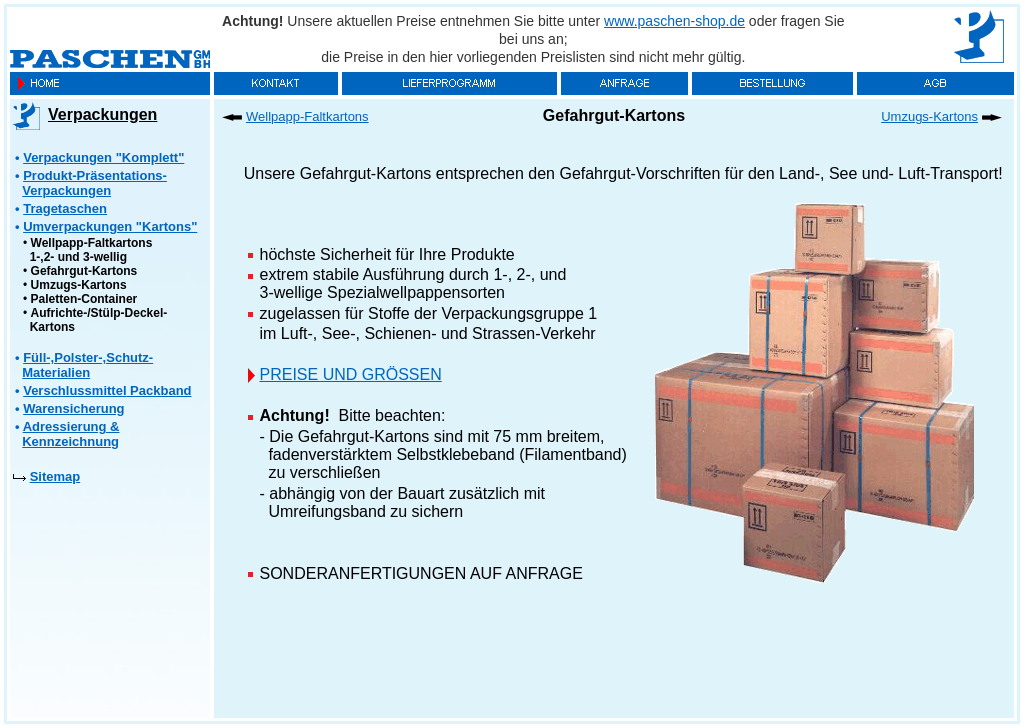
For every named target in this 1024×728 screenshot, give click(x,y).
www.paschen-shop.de (674, 21)
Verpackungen (102, 114)
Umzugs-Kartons (79, 285)
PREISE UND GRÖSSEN (351, 374)
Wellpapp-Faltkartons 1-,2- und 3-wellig (87, 250)
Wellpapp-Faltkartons (307, 116)
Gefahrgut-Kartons (84, 271)
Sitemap (55, 476)
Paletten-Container (84, 299)
